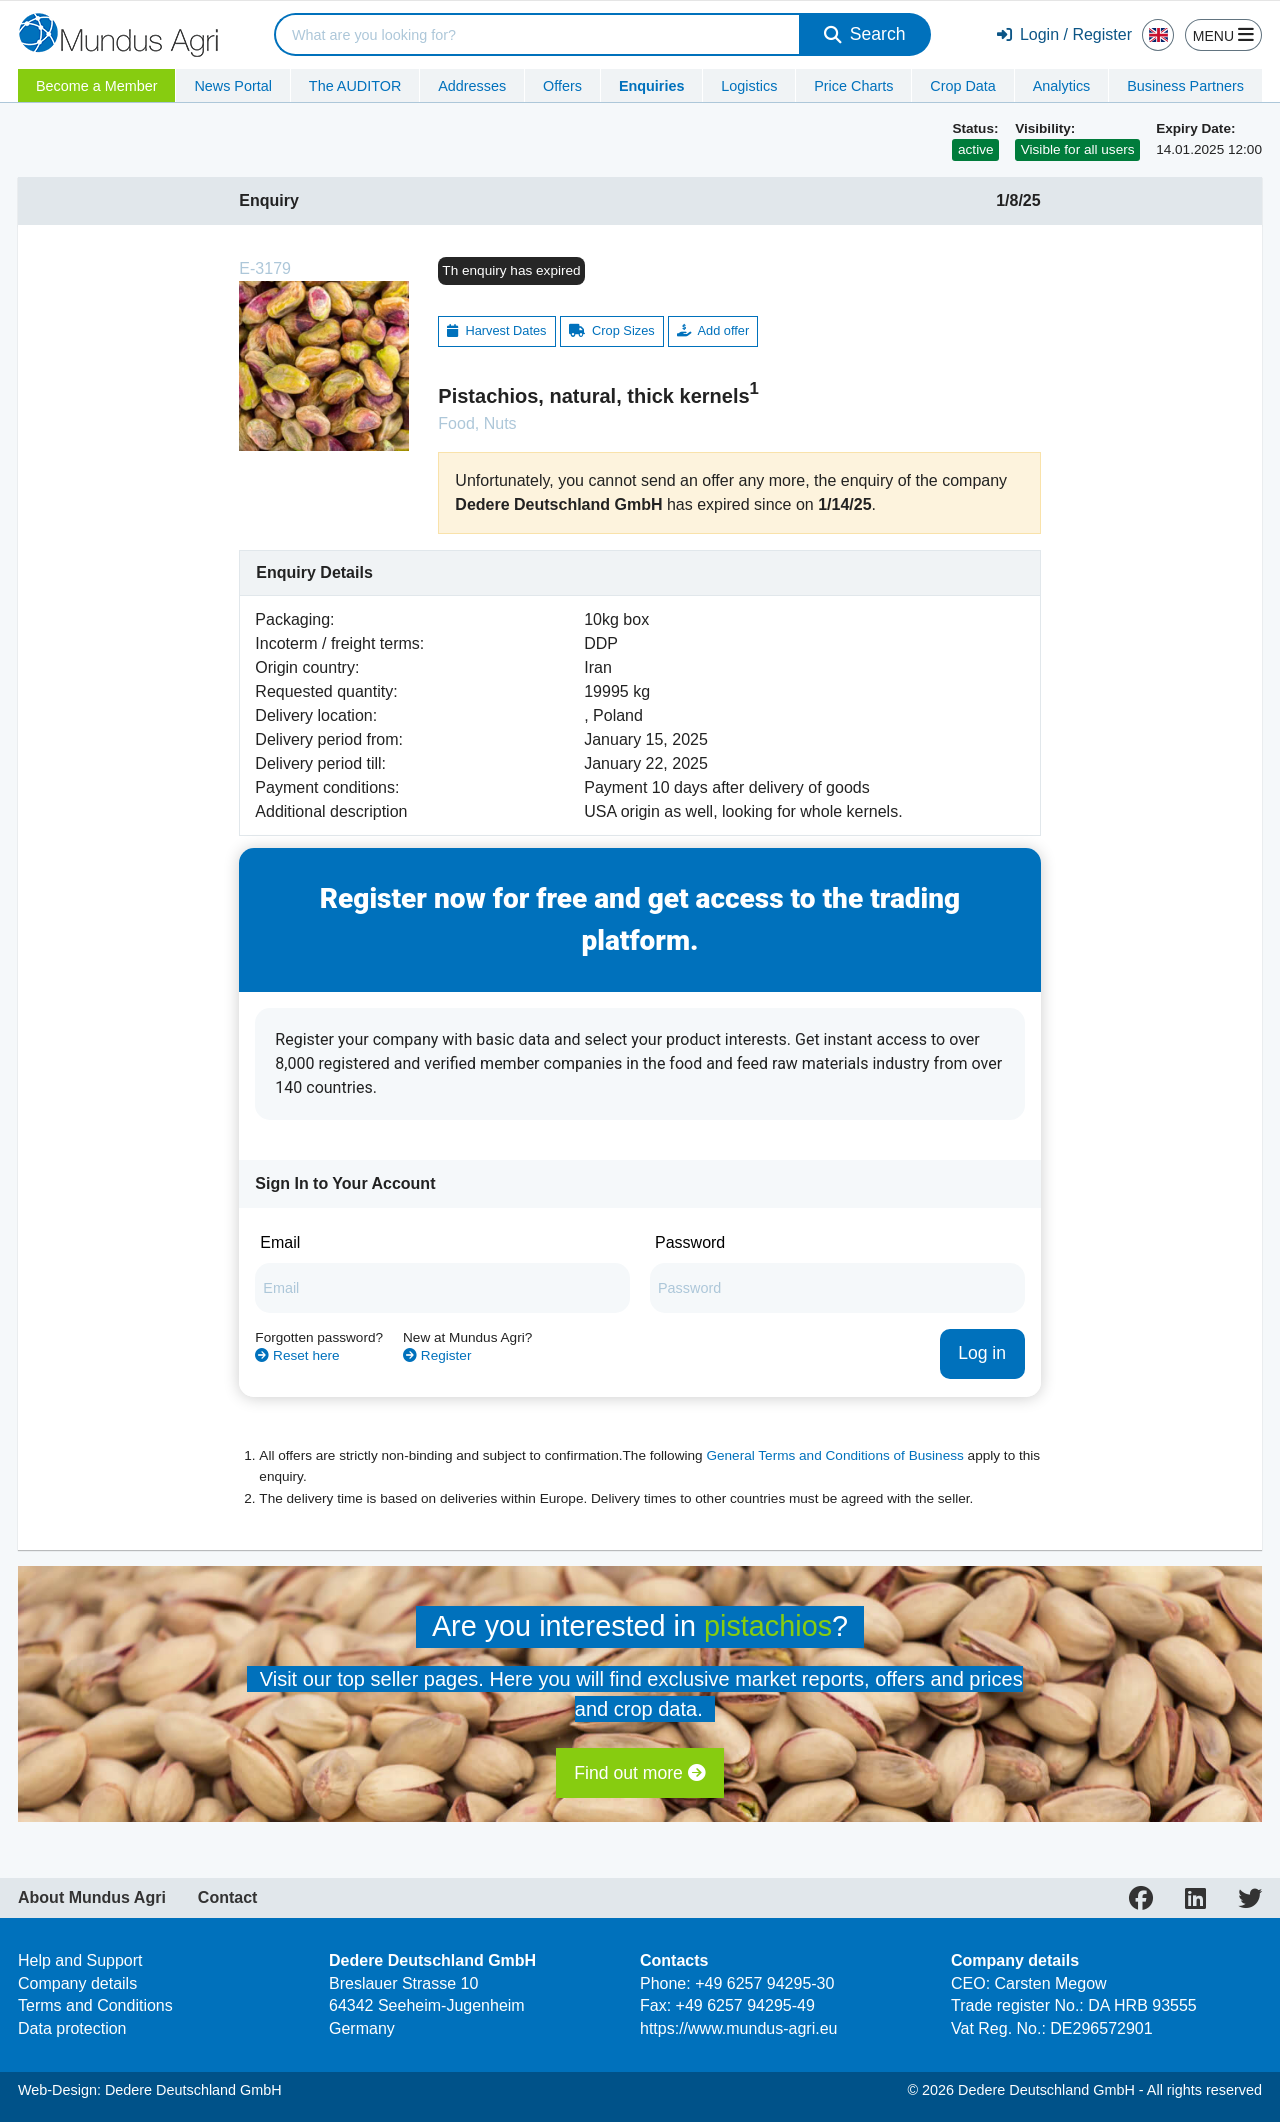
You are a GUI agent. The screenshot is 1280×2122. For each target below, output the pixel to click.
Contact (228, 1898)
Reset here (297, 1355)
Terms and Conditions (95, 2005)
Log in (982, 1353)
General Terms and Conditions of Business (834, 1455)
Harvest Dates (496, 330)
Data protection (72, 2028)
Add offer (713, 330)
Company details (77, 1983)
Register (437, 1355)
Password (690, 1242)
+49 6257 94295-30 (764, 1983)
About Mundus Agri (92, 1898)
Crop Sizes (612, 330)
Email (280, 1242)
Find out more (639, 1773)
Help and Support (80, 1960)
